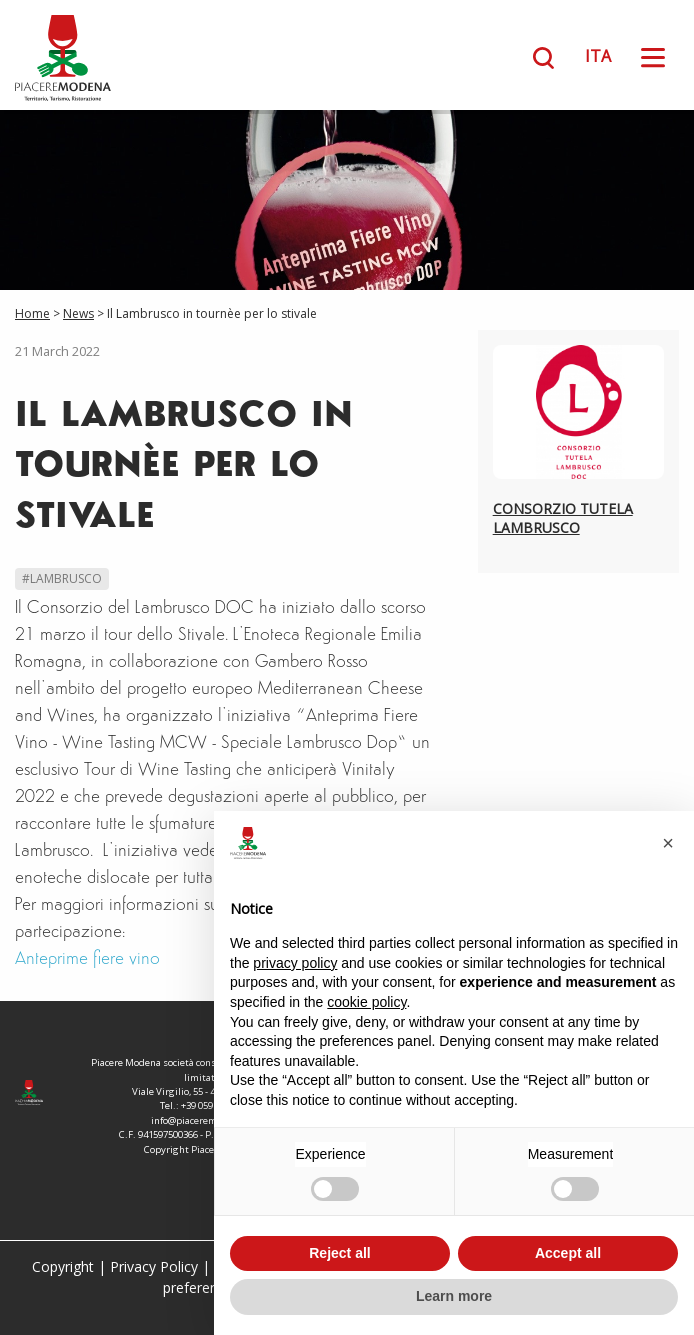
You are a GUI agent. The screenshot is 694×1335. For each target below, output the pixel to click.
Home (32, 313)
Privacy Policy (154, 1266)
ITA (598, 56)
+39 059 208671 (213, 1105)
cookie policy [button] (366, 1002)
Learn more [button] (454, 1296)
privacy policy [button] (295, 963)
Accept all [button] (568, 1253)
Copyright (63, 1266)
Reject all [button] (339, 1253)
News (78, 313)
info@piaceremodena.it (202, 1120)
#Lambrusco (62, 578)
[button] (668, 843)
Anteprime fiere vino (87, 959)
